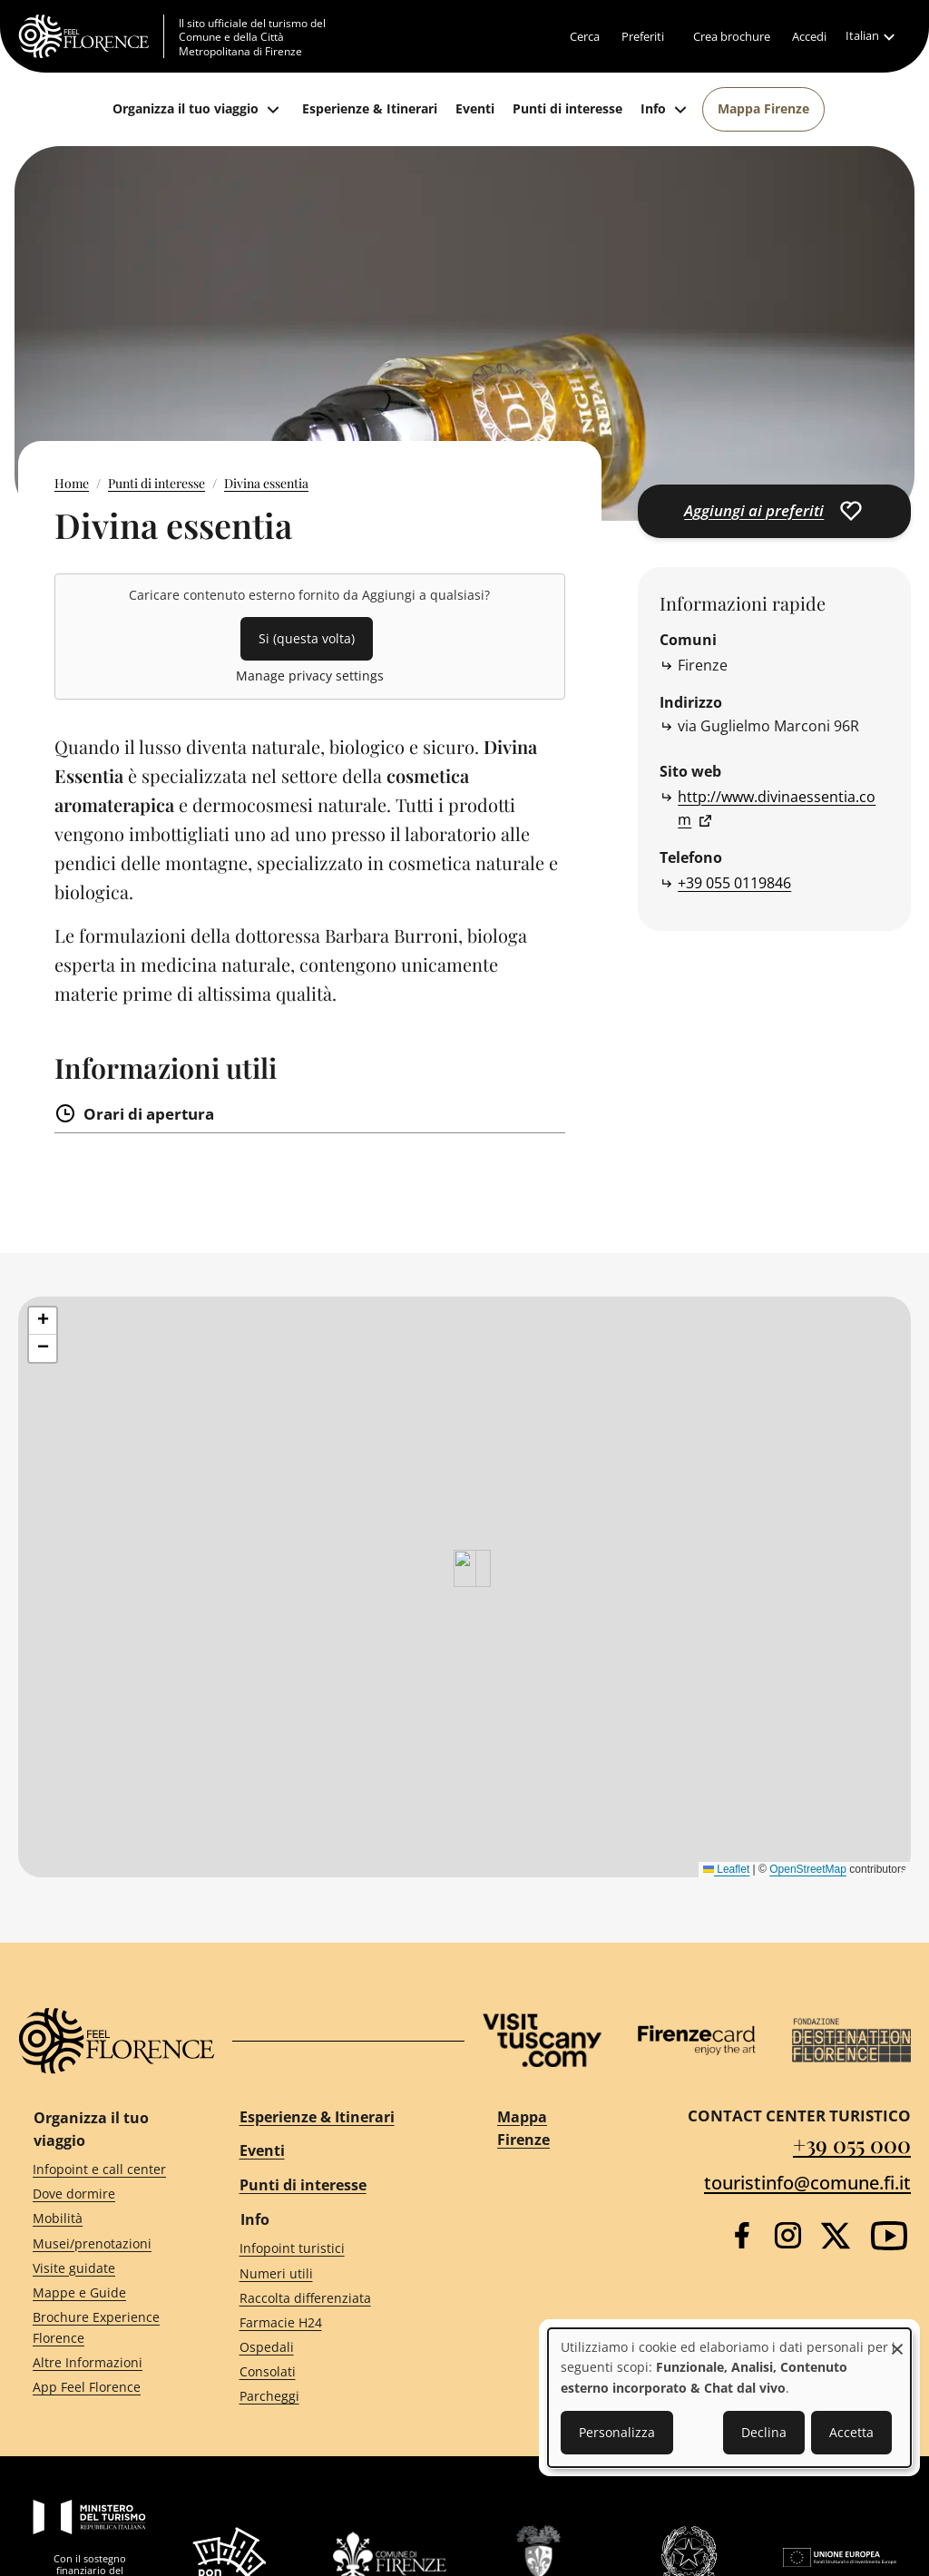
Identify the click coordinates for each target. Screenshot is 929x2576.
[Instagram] (788, 2235)
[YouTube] (889, 2236)
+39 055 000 (852, 2144)
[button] (42, 1321)
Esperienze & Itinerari (317, 2117)
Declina (764, 2432)
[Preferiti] (643, 36)
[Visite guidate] (103, 2268)
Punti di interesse (156, 483)
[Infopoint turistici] (335, 2249)
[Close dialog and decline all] (897, 2339)
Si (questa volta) (307, 638)
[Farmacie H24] (335, 2322)
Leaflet (726, 1869)
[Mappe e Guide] (103, 2293)
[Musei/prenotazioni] (103, 2243)
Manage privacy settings (310, 675)
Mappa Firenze (523, 2128)
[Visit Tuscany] (542, 2040)
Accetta (851, 2432)
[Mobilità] (103, 2219)
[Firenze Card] (697, 2040)
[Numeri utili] (335, 2273)
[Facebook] (742, 2235)
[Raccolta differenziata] (335, 2298)
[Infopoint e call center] (103, 2170)
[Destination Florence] (851, 2040)
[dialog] (729, 2397)
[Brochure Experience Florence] (103, 2328)
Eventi (262, 2150)
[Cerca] (584, 36)
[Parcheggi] (335, 2397)
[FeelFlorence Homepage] (91, 36)
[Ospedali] (335, 2348)
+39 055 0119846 (734, 883)
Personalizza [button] (617, 2432)
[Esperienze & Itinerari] (370, 109)
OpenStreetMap (807, 1869)
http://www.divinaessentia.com (776, 808)
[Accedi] (809, 36)
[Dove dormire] (103, 2194)
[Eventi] (475, 109)
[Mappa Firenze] (763, 109)
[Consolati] (335, 2372)
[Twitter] (835, 2235)
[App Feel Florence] (103, 2387)
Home (71, 483)
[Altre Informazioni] (103, 2362)
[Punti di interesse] (567, 109)
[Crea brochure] (732, 36)
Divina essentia (266, 483)
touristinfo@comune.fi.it (807, 2182)
